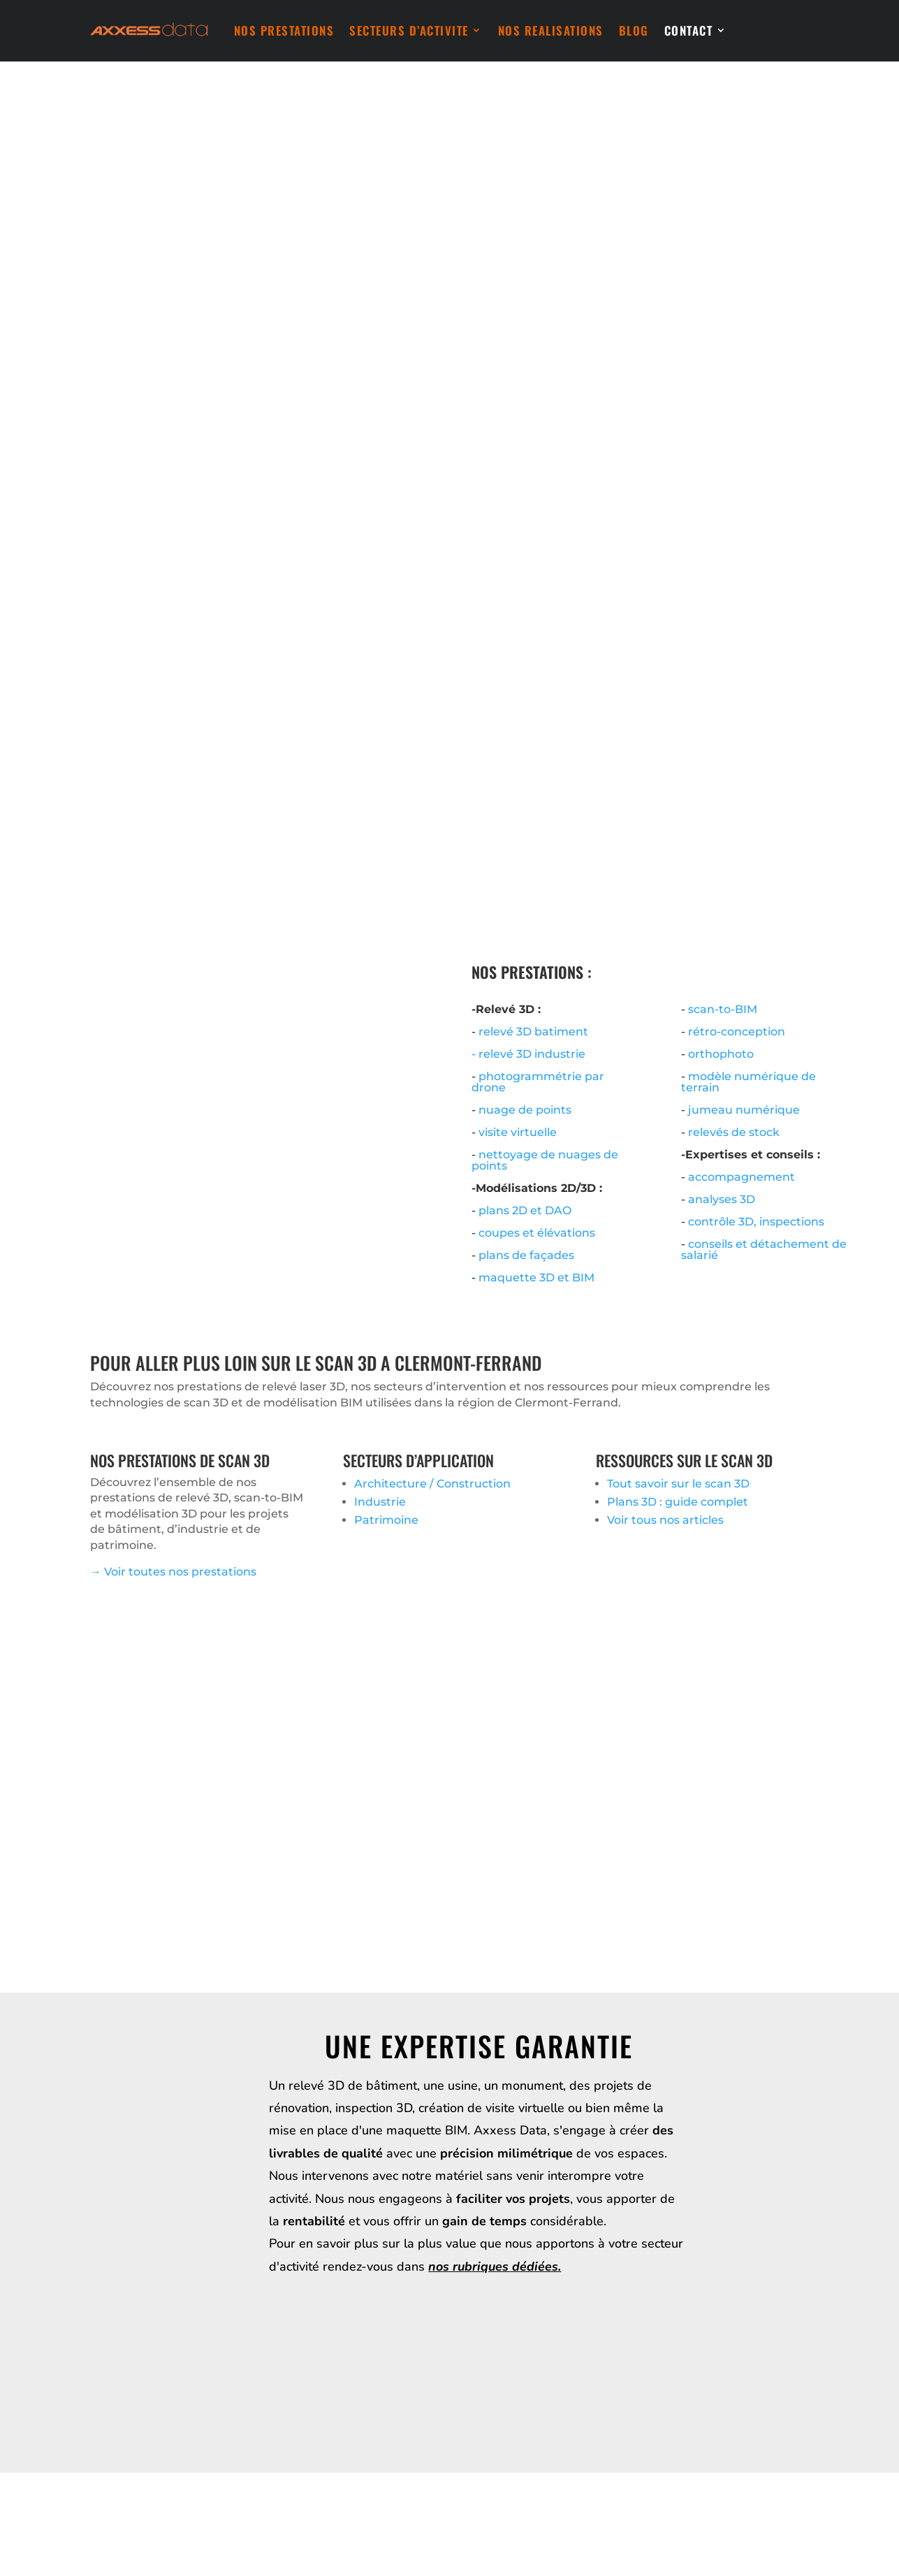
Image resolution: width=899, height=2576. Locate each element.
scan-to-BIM (722, 1009)
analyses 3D (721, 1199)
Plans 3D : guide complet (677, 1501)
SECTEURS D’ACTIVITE (409, 30)
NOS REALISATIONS (551, 30)
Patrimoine (386, 1520)
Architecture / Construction (432, 1483)
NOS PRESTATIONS (284, 30)
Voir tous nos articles (665, 1520)
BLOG (634, 30)
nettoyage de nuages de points (545, 1160)
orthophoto (721, 1054)
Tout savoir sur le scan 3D (678, 1483)
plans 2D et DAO (524, 1210)
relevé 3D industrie (531, 1054)
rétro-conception (736, 1031)
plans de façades (526, 1255)
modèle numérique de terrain (748, 1082)
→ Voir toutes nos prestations (173, 1571)
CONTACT (688, 30)
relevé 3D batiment (533, 1031)
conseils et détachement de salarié (764, 1249)
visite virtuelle (517, 1132)
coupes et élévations (536, 1232)
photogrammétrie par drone (538, 1082)
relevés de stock (734, 1132)
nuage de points (524, 1109)
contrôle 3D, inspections (756, 1221)
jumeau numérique (744, 1109)
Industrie (380, 1501)
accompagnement (741, 1177)
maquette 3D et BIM (536, 1277)
